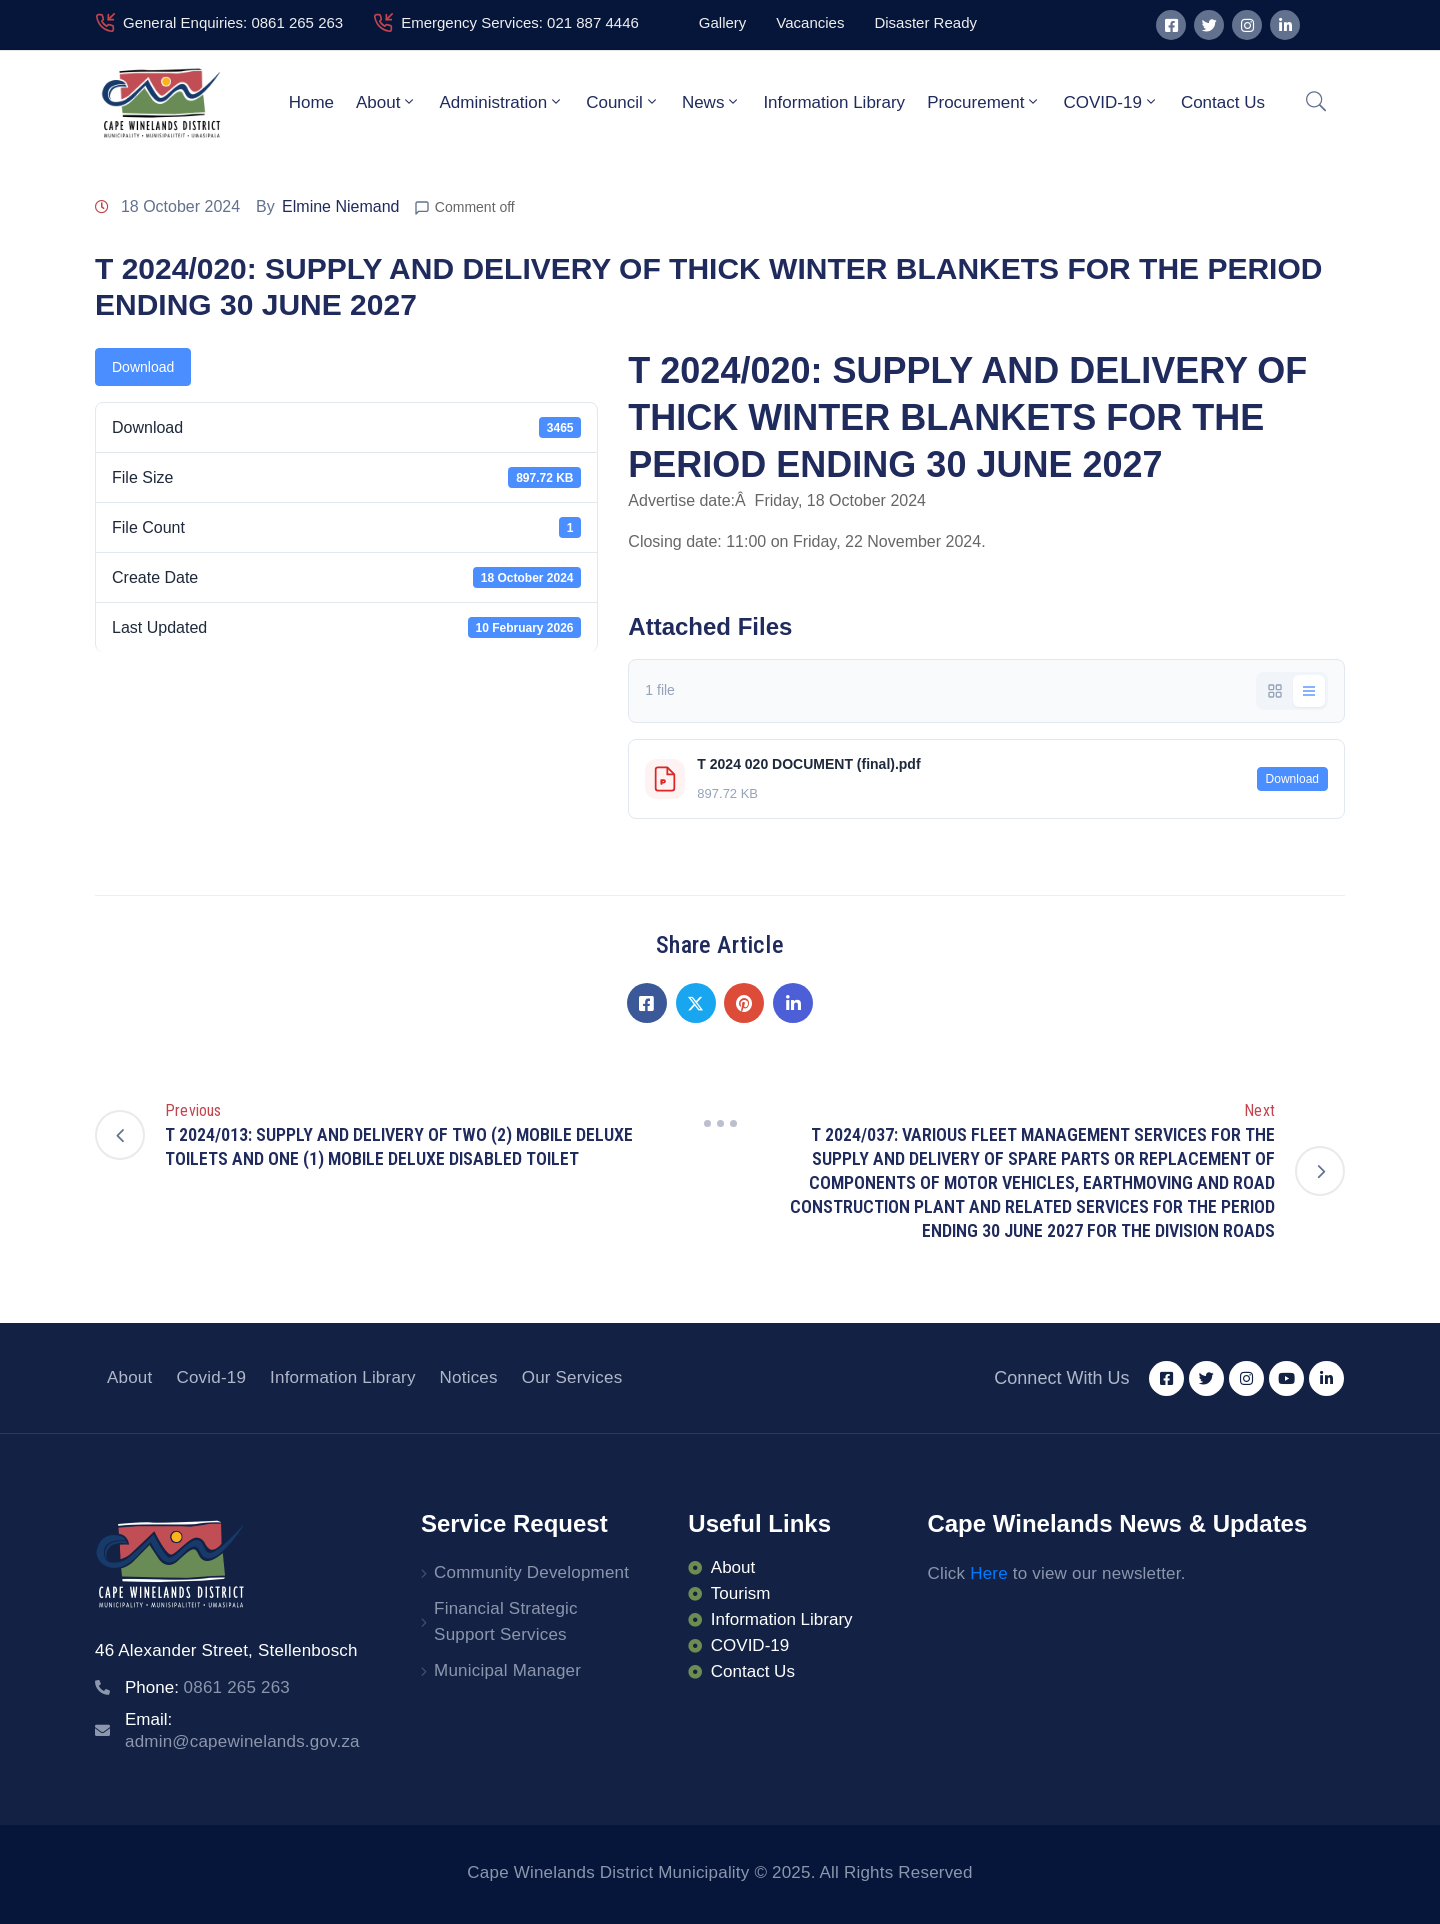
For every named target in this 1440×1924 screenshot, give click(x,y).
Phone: (207, 1687)
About (386, 102)
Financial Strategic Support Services (506, 1621)
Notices (469, 1377)
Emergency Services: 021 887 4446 (520, 22)
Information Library (834, 102)
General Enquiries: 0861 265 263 (233, 22)
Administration (501, 102)
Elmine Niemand (340, 206)
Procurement (984, 102)
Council (623, 102)
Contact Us (1223, 102)
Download (143, 367)
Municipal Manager (507, 1670)
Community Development (531, 1572)
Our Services (572, 1377)
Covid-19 (211, 1377)
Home (311, 102)
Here (989, 1573)
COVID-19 (1110, 102)
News (712, 102)
